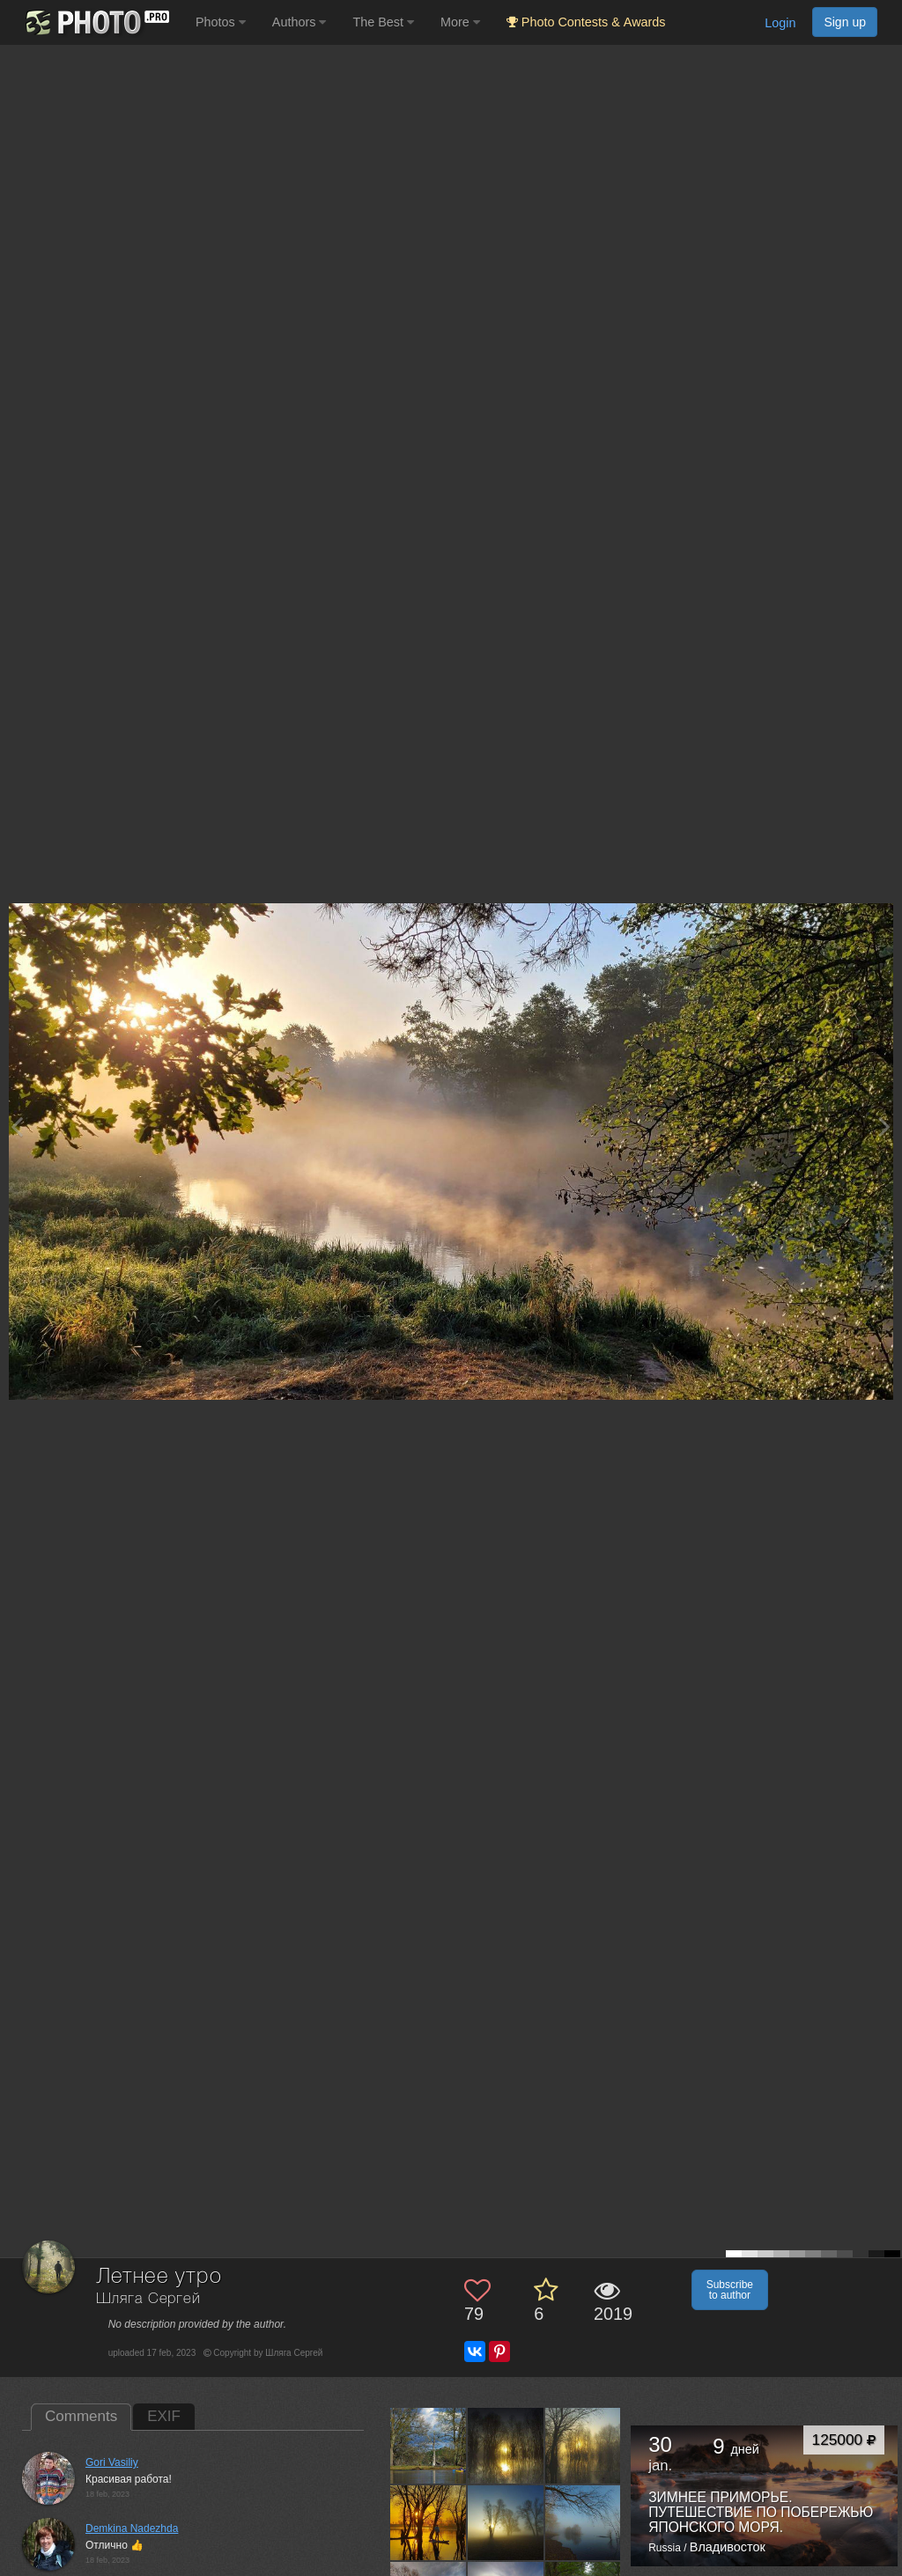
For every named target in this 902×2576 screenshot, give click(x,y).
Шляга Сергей (148, 2299)
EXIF (164, 2416)
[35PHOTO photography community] (95, 22)
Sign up (845, 22)
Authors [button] (299, 22)
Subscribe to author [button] (729, 2289)
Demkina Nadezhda (131, 2528)
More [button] (460, 22)
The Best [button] (383, 22)
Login (780, 23)
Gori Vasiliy (111, 2462)
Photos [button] (221, 22)
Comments (81, 2416)
